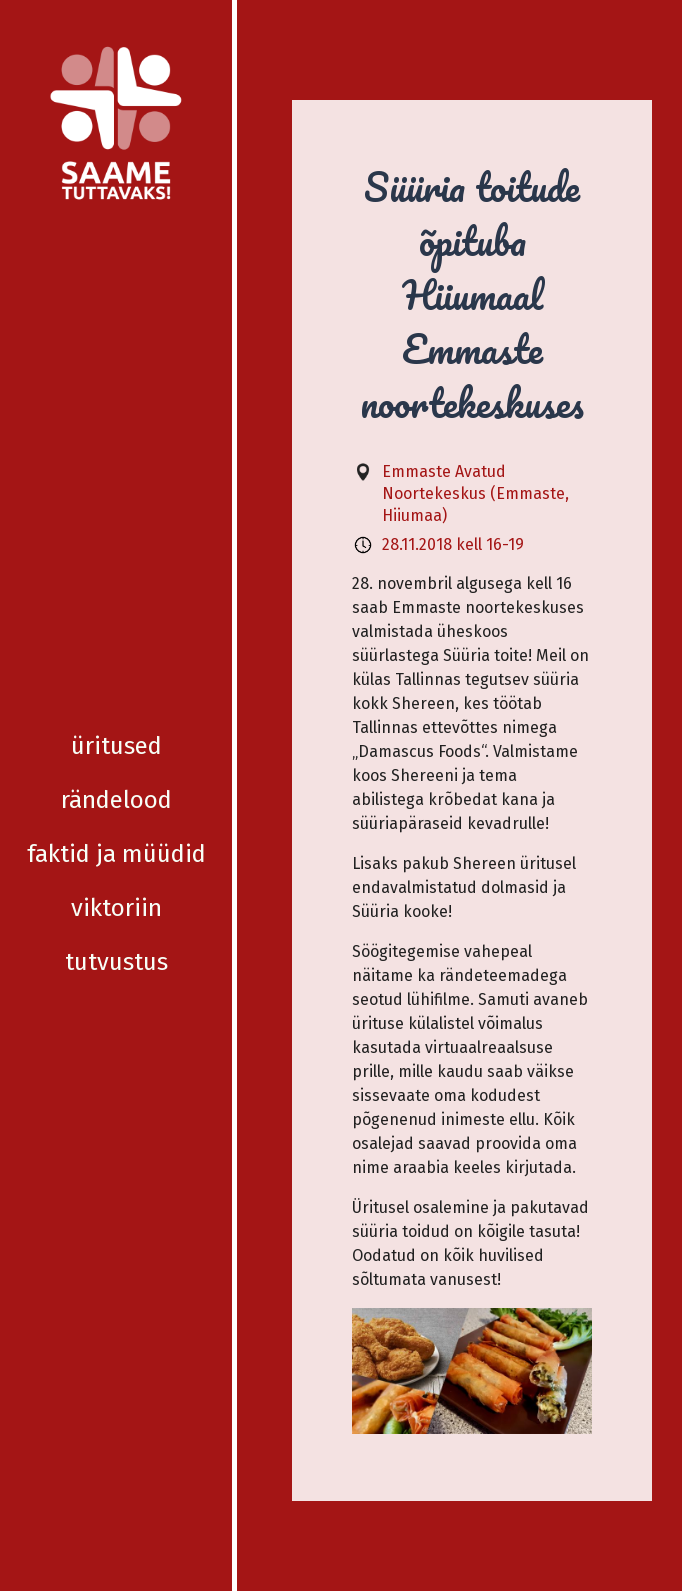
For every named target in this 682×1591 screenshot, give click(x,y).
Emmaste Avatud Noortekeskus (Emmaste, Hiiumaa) (475, 493)
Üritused (116, 269)
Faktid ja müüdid (116, 377)
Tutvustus (116, 485)
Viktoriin (116, 431)
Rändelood (116, 323)
